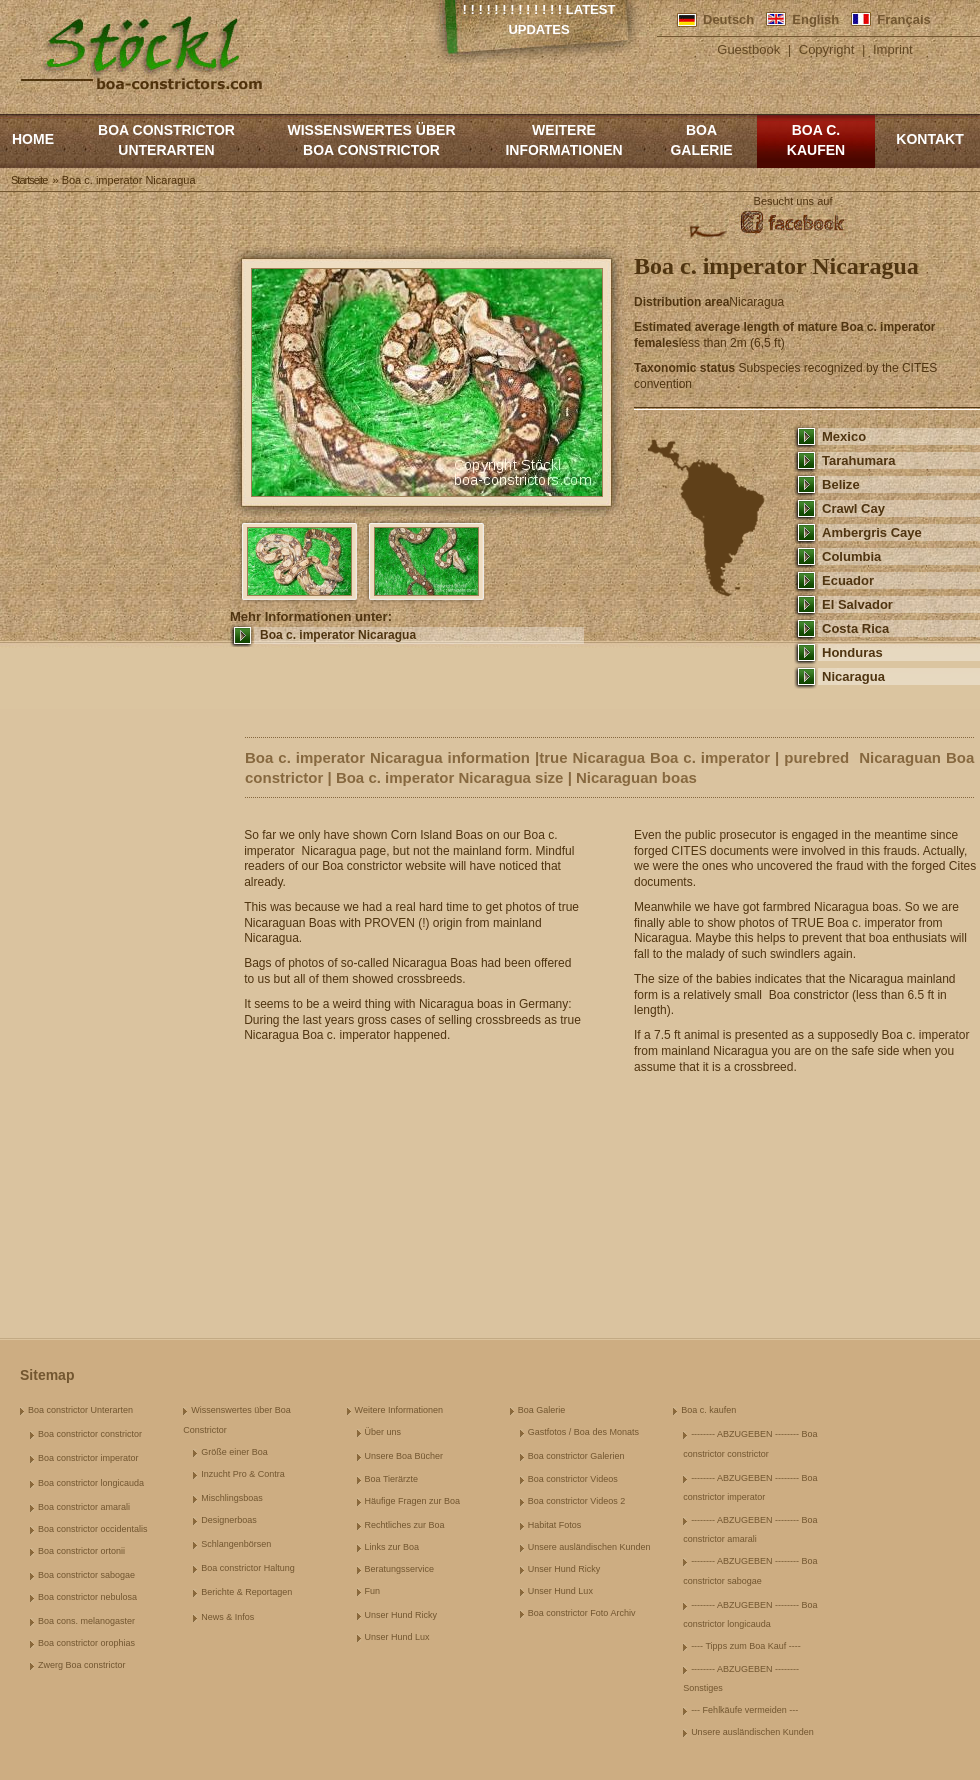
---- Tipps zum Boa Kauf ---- (746, 1646)
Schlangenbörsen (236, 1544)
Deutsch (728, 19)
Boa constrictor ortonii (81, 1551)
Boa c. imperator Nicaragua (338, 635)
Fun (373, 1591)
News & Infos (227, 1617)
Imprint (893, 49)
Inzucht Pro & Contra (243, 1474)
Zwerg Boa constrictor (82, 1665)
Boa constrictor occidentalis (93, 1529)
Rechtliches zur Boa (405, 1525)
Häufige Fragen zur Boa (413, 1501)
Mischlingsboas (232, 1498)
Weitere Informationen (563, 140)
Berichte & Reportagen (246, 1592)
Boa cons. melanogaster (86, 1621)
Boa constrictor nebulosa (87, 1597)
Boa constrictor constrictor (90, 1434)
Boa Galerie (701, 140)
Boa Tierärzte (392, 1479)
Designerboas (229, 1520)
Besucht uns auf (793, 201)
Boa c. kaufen (816, 140)
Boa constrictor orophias (86, 1643)
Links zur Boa (392, 1547)
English (815, 19)
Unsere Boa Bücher (404, 1456)
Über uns (383, 1432)
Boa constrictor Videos (573, 1479)
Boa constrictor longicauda (91, 1483)
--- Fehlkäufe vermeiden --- (744, 1710)
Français (903, 19)
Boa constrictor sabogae (86, 1575)
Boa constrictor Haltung (248, 1568)
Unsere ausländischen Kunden (589, 1547)
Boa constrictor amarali (84, 1507)
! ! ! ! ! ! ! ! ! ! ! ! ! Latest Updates (539, 19)
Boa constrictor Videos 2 (576, 1501)
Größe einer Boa (234, 1452)
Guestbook (748, 49)
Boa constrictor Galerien (576, 1456)
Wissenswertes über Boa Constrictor (371, 140)
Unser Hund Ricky (401, 1615)
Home (33, 139)
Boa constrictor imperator (88, 1458)
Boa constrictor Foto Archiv (582, 1613)
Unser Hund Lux (397, 1637)
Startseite (29, 180)
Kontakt (929, 139)
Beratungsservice (400, 1569)
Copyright (827, 49)
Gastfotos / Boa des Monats (583, 1432)
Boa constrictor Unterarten (166, 140)
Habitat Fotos (555, 1525)
